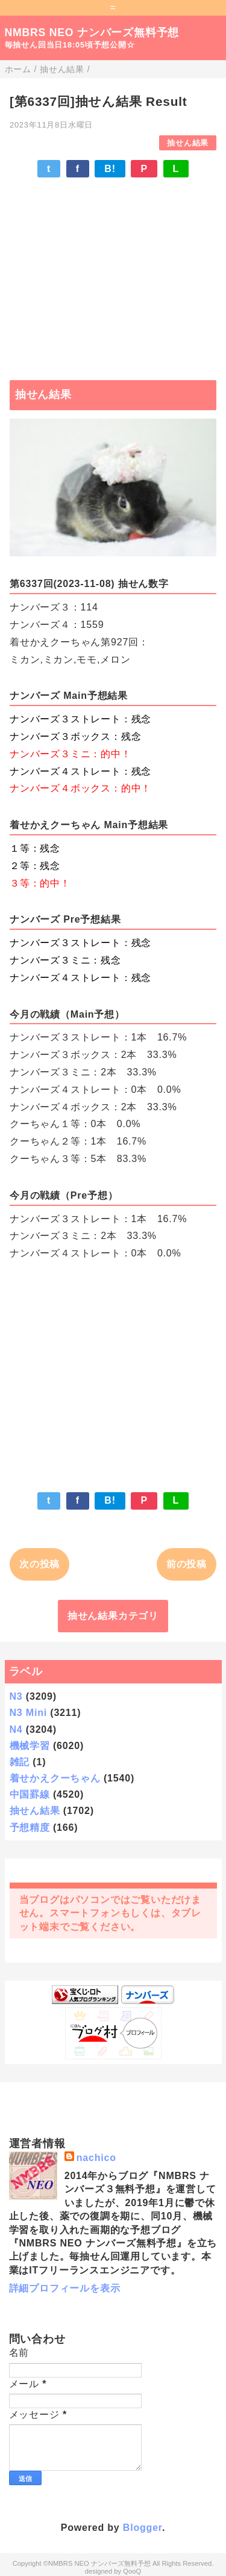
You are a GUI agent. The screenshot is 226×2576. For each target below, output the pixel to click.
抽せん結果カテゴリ (113, 1616)
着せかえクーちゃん (55, 1778)
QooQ (132, 2571)
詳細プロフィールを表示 (65, 2288)
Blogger (142, 2527)
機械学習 (30, 1746)
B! (109, 169)
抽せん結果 (188, 142)
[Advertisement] (113, 273)
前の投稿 (186, 1564)
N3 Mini (29, 1713)
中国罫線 (30, 1794)
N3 (16, 1696)
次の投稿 (39, 1564)
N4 (16, 1729)
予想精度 (30, 1827)
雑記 (20, 1762)
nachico (96, 2158)
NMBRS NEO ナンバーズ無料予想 (92, 32)
